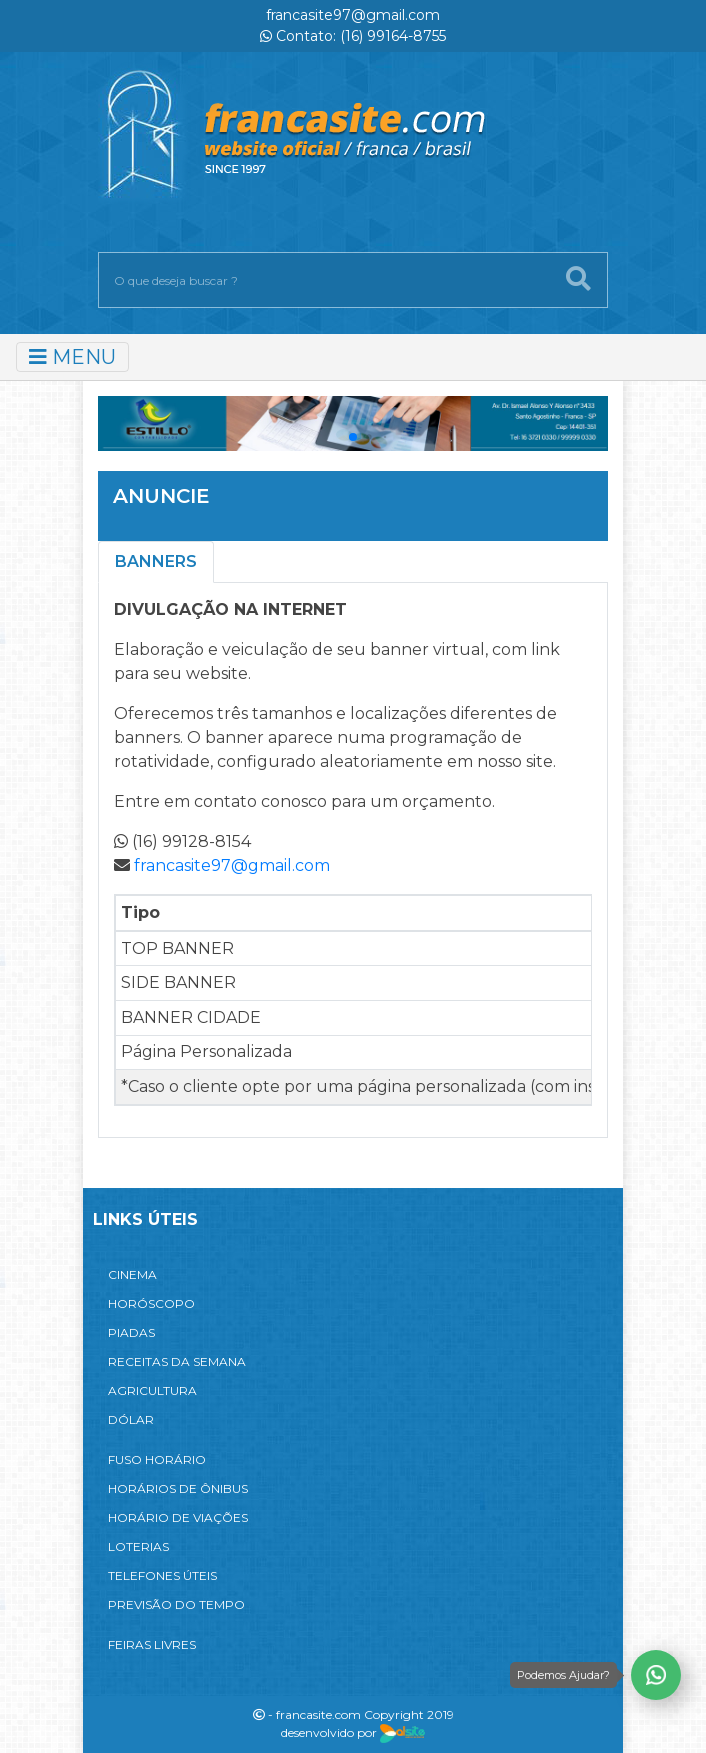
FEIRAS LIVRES (152, 1644)
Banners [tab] (156, 561)
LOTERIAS (138, 1546)
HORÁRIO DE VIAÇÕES (178, 1517)
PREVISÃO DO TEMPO (176, 1604)
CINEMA (132, 1274)
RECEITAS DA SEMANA (177, 1361)
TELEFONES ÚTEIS (162, 1575)
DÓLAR (131, 1419)
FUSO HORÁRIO (157, 1459)
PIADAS (131, 1332)
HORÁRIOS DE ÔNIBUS (178, 1488)
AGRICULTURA (152, 1390)
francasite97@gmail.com (353, 15)
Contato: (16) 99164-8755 (353, 36)
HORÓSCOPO (151, 1303)
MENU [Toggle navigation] (72, 357)
